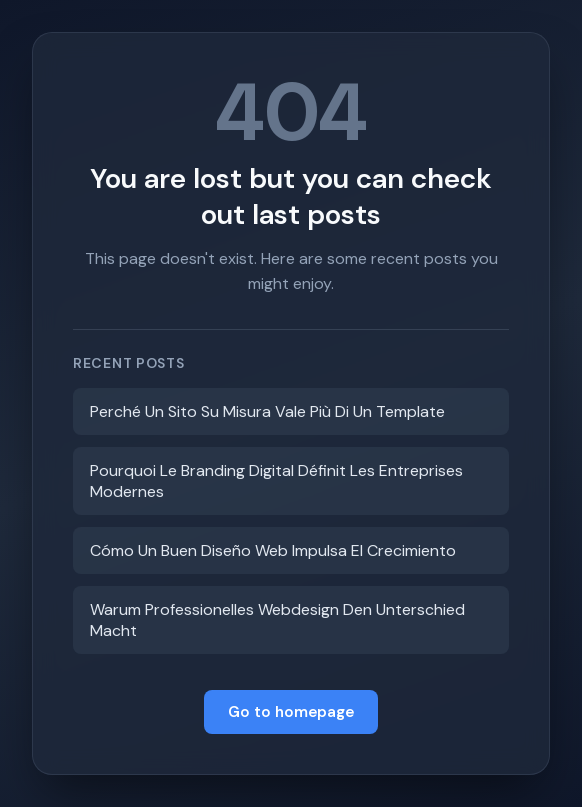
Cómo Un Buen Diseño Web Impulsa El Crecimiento (273, 550)
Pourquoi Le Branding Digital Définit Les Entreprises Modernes (276, 481)
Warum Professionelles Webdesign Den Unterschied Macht (277, 620)
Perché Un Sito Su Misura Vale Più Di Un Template (267, 411)
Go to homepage (291, 712)
